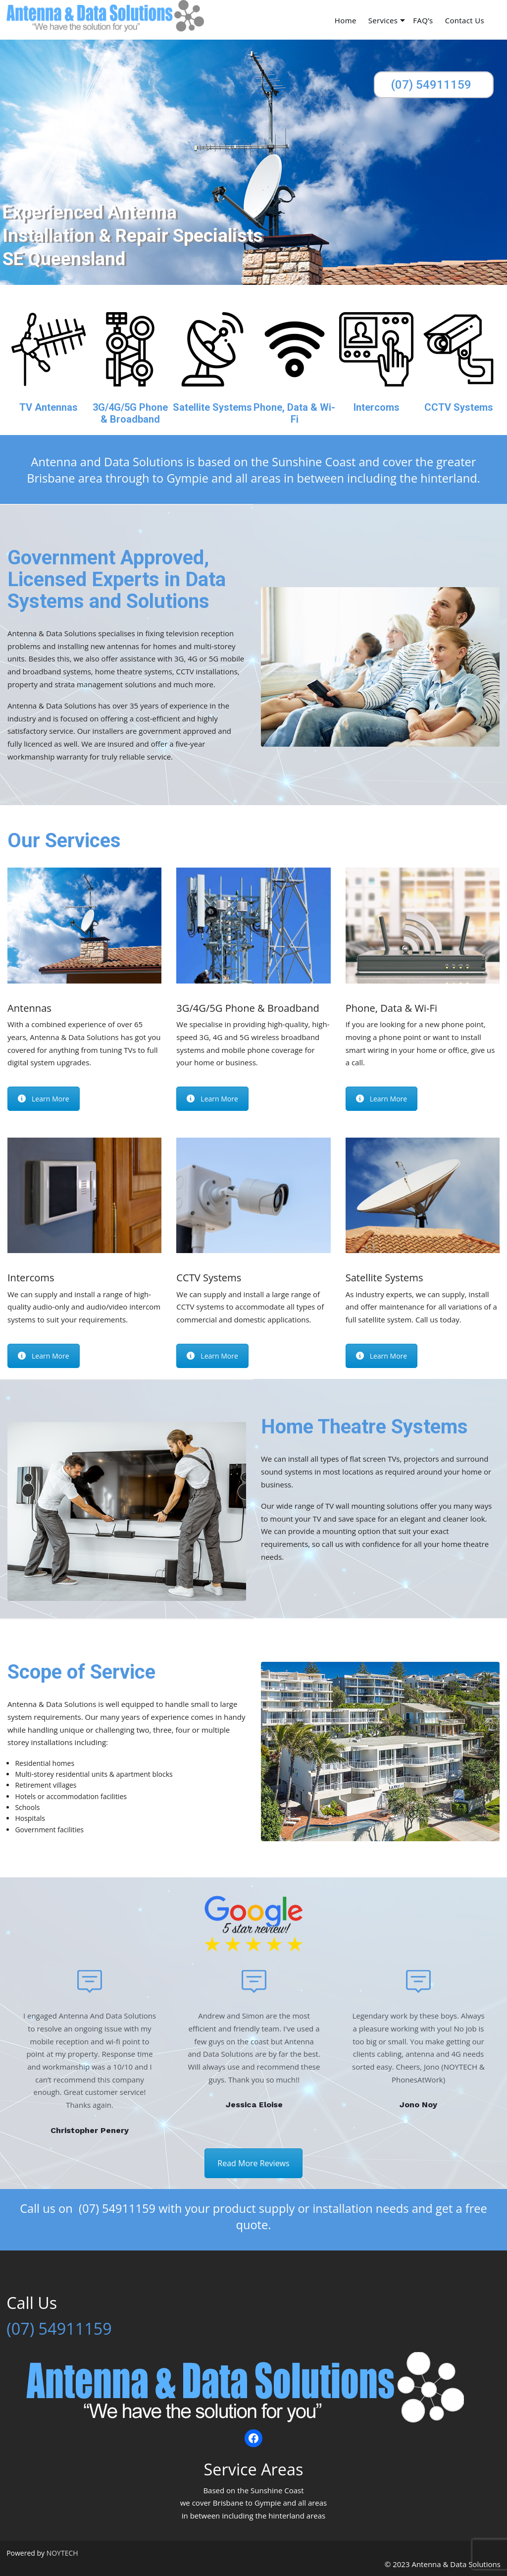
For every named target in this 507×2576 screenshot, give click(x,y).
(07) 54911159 (431, 85)
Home (345, 21)
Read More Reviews (253, 2163)
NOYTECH (62, 2553)
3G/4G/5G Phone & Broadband (130, 413)
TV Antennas (48, 407)
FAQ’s (423, 21)
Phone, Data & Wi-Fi (294, 413)
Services (383, 21)
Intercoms (377, 407)
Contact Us (464, 21)
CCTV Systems (458, 407)
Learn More (43, 1098)
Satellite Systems (212, 407)
